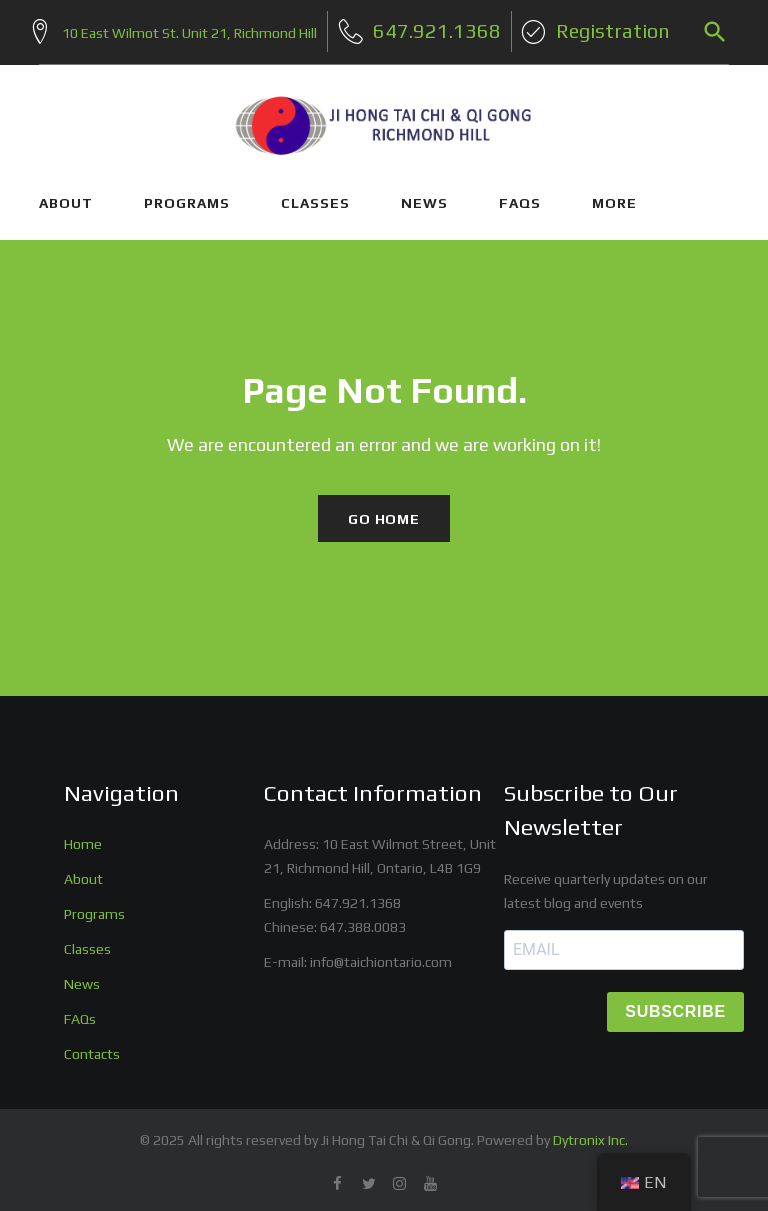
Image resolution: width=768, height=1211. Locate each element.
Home (83, 837)
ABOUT (66, 195)
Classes (87, 942)
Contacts (92, 1047)
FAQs (520, 195)
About (83, 872)
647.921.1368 (358, 896)
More (614, 195)
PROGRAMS (187, 195)
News (82, 977)
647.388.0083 (363, 920)
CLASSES (315, 195)
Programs (94, 907)
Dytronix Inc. (590, 1133)
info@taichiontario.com (381, 955)
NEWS (424, 195)
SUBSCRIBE (675, 1004)
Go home (383, 511)
